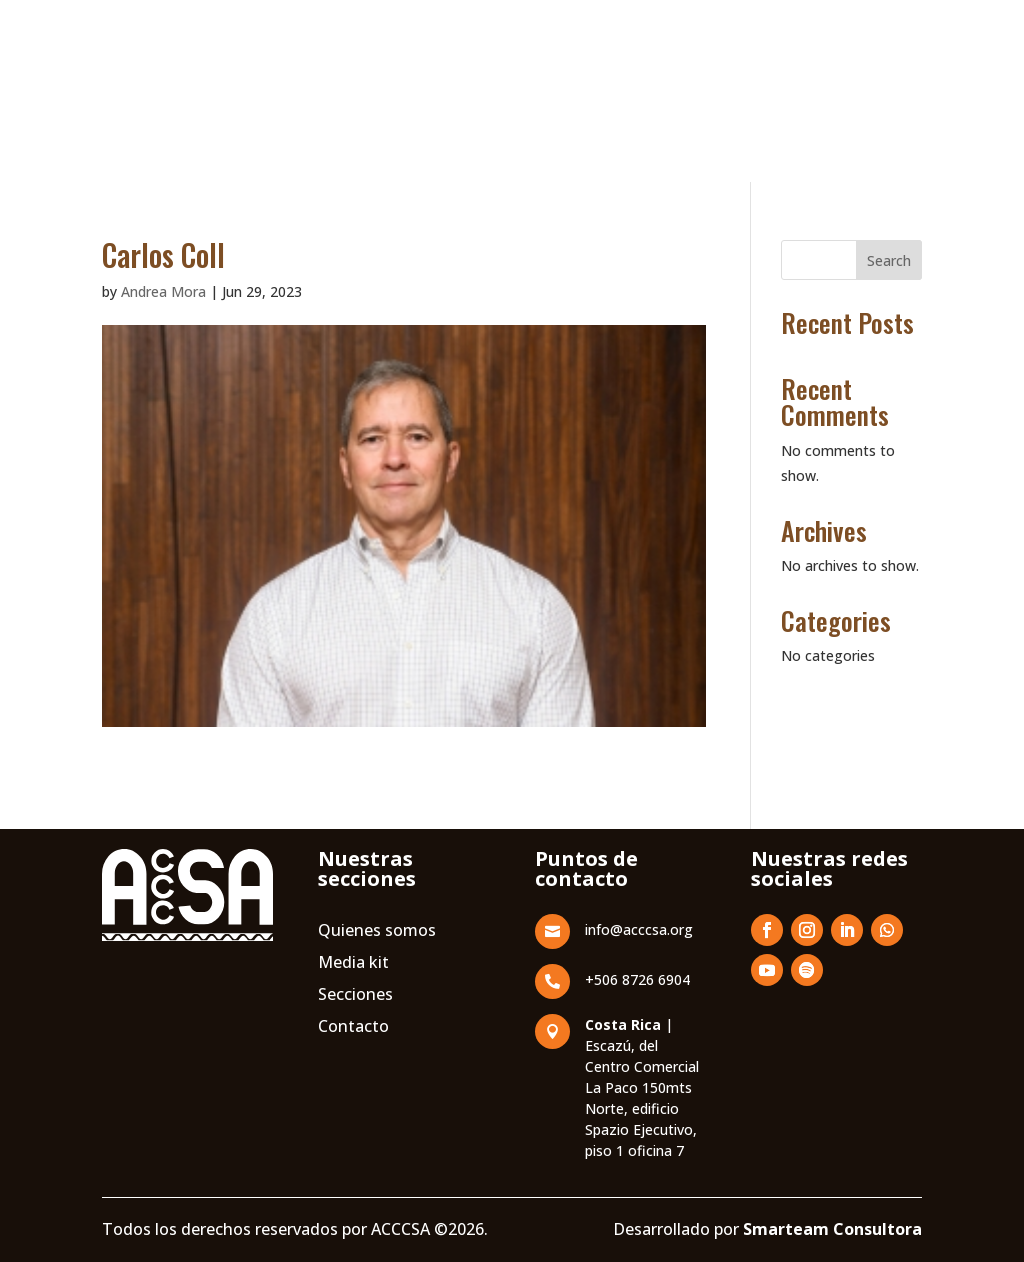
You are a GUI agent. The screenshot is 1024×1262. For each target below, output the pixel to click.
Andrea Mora (163, 291)
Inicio (217, 88)
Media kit (353, 1069)
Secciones (355, 1101)
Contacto (861, 100)
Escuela (373, 88)
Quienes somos (377, 1037)
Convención (464, 88)
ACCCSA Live (720, 164)
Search (889, 260)
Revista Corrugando (694, 88)
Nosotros (291, 88)
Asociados (565, 88)
